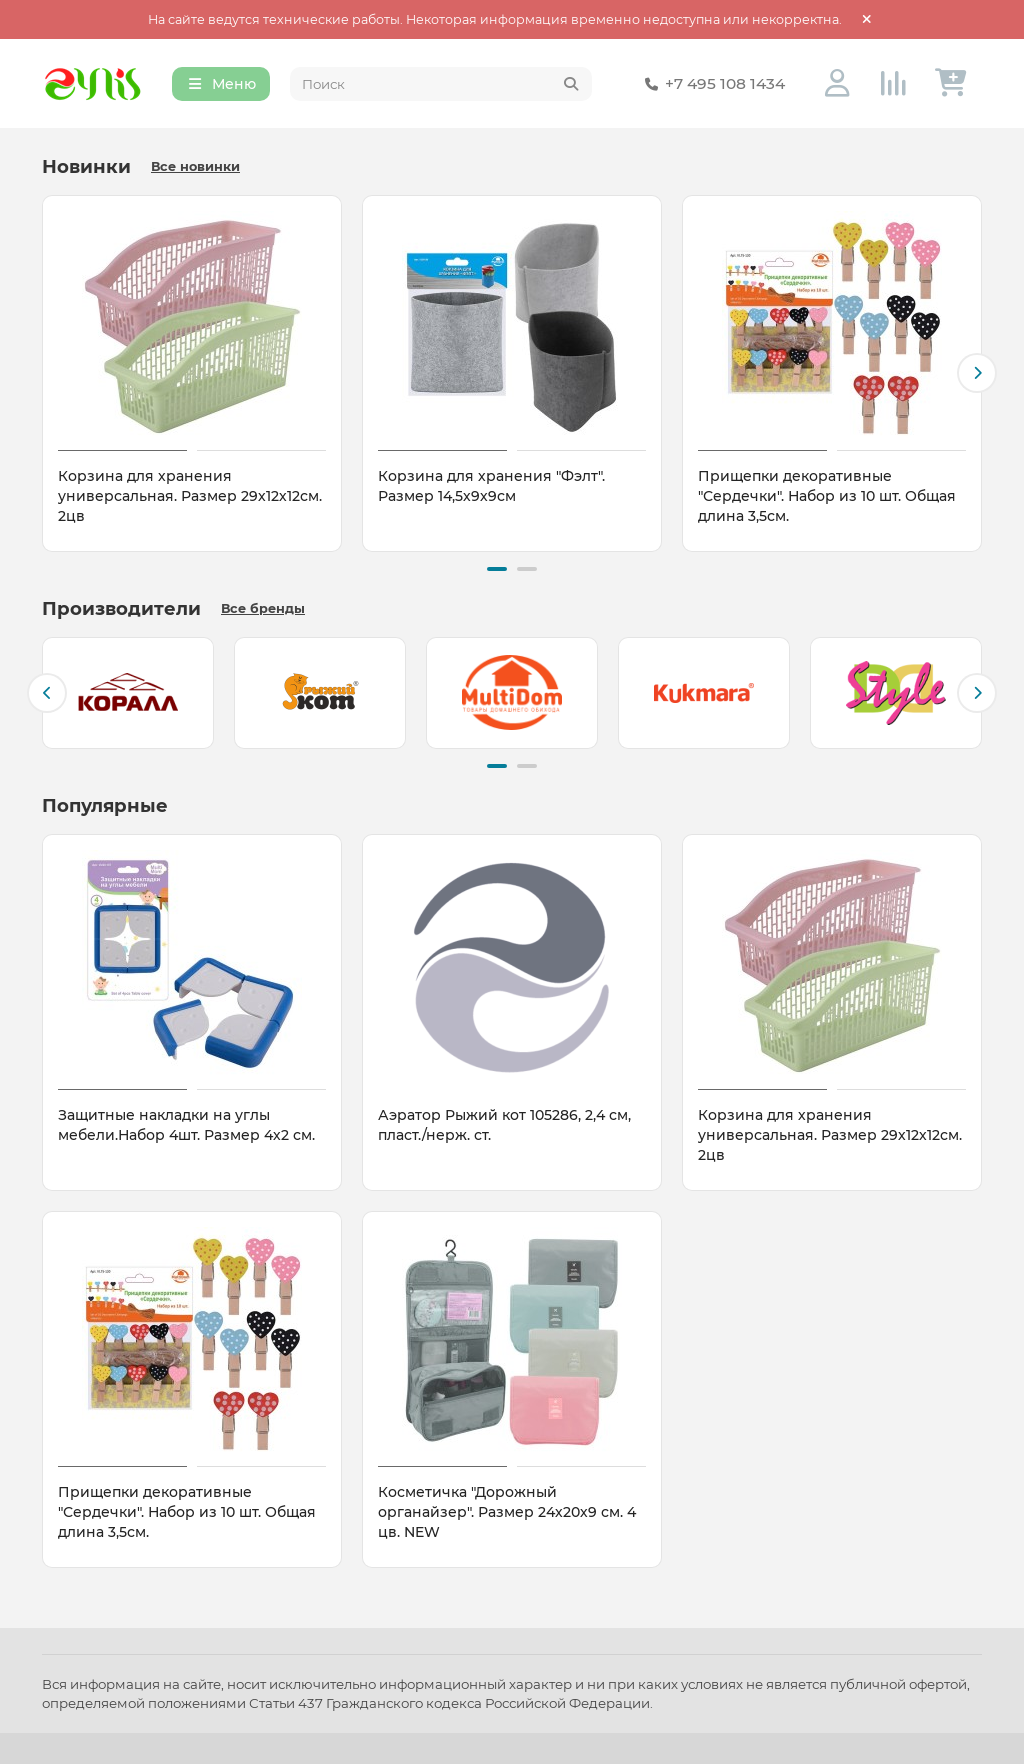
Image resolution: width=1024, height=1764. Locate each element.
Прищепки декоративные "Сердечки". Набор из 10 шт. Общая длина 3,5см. (827, 496)
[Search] (441, 84)
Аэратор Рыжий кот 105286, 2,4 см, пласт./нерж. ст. (504, 1125)
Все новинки (195, 166)
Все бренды (263, 608)
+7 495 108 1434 (711, 84)
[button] (977, 373)
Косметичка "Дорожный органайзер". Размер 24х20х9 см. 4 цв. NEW (507, 1512)
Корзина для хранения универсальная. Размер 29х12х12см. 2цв (190, 496)
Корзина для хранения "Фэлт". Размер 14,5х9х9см (491, 486)
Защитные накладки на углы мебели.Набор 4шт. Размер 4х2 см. (186, 1125)
